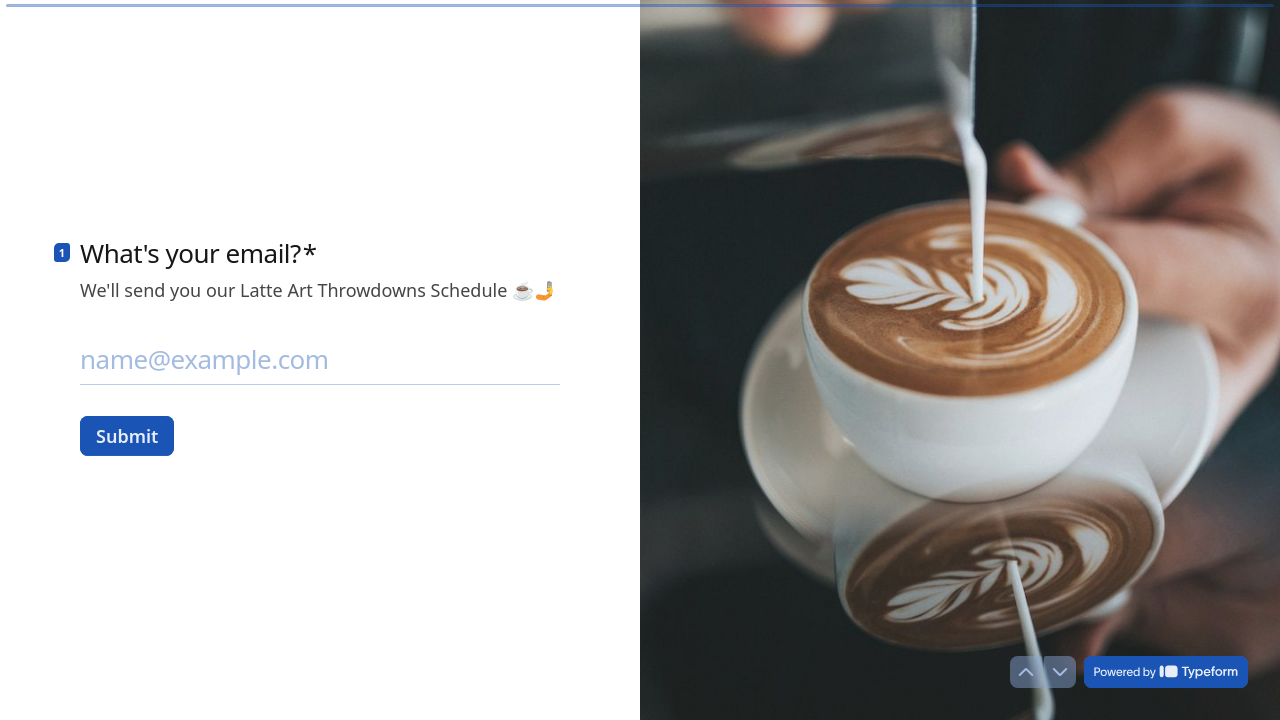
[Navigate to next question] (1060, 672)
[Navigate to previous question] (1026, 672)
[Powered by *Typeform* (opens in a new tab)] (1166, 672)
